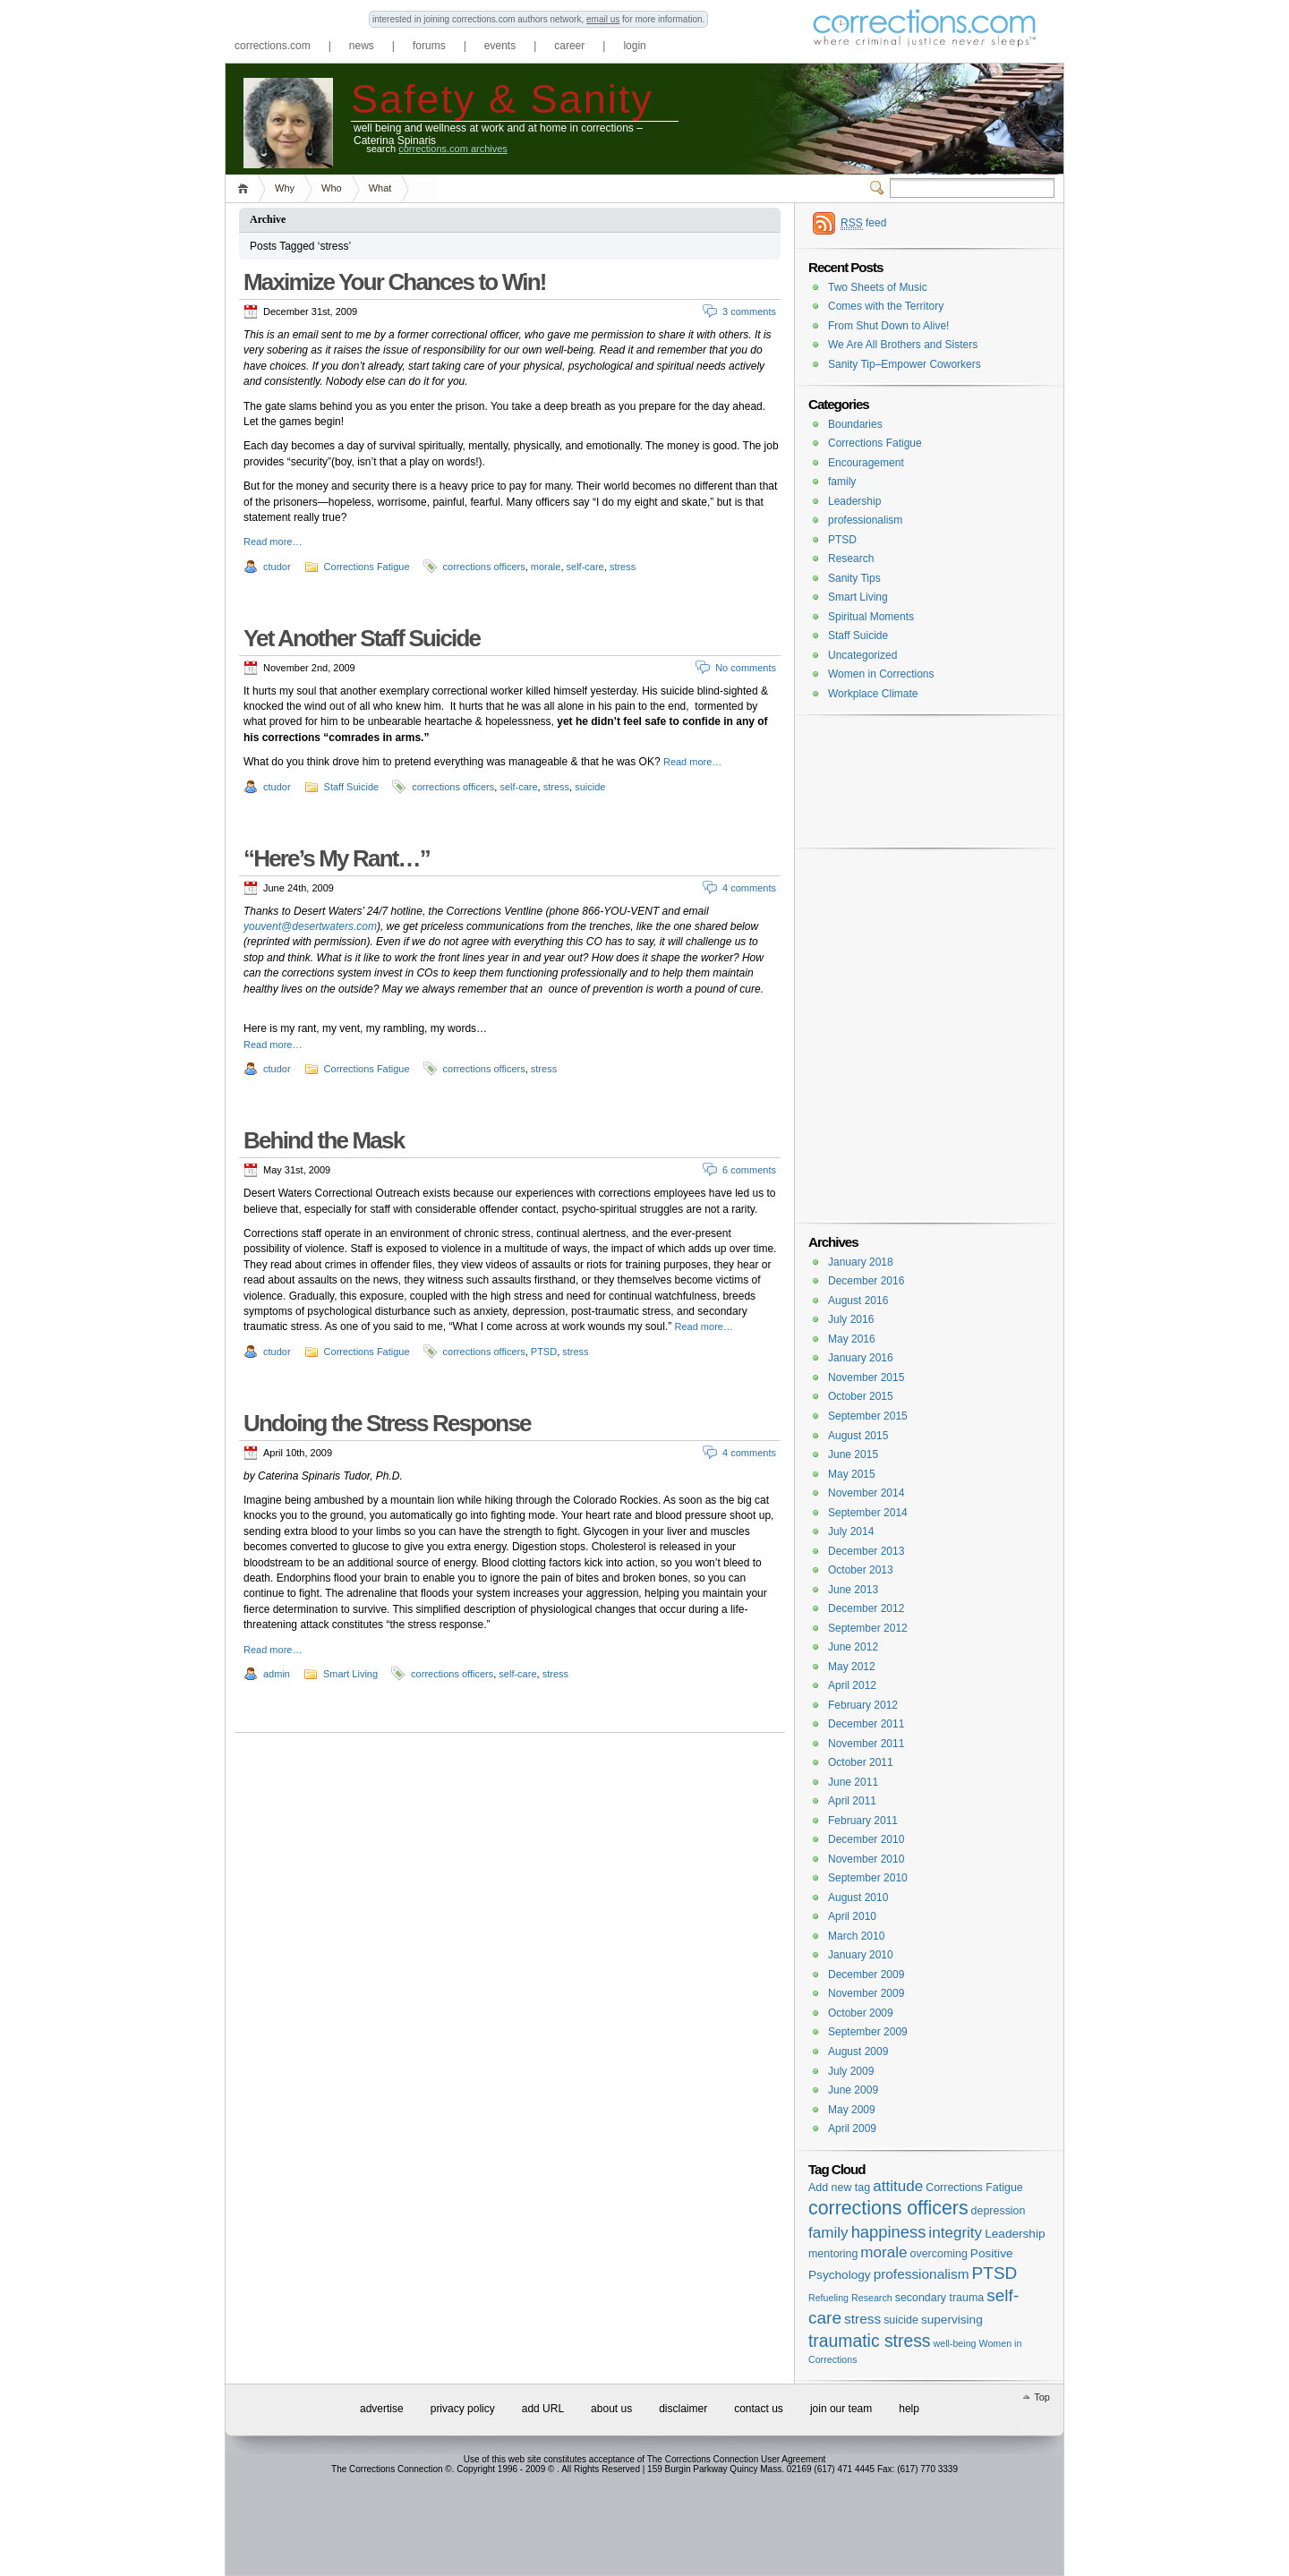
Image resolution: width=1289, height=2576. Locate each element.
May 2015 (851, 1474)
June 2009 (853, 2090)
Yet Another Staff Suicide (361, 638)
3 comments (749, 311)
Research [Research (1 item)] (871, 2297)
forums (429, 45)
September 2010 (868, 1878)
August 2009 (858, 2051)
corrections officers (484, 566)
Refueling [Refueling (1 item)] (828, 2297)
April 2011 (852, 1801)
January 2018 (860, 1262)
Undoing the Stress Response (387, 1423)
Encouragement (866, 462)
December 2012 (866, 1608)
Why (285, 188)
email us (602, 19)
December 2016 (866, 1281)
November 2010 (866, 1859)
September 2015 (868, 1416)
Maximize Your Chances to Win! (394, 282)
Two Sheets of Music (877, 287)
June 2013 (853, 1589)
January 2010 (860, 1955)
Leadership (854, 501)
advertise (382, 2408)
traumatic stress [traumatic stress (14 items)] (869, 2340)
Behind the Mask (323, 1140)
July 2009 (851, 2071)
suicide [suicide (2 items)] (901, 2320)
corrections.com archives (453, 148)
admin (276, 1673)
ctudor (277, 566)
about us (611, 2408)
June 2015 (853, 1454)
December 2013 (866, 1551)
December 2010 (866, 1839)
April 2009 (852, 2128)
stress (623, 566)
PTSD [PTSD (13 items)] (995, 2273)
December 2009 (866, 1974)
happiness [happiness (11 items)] (888, 2231)
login (634, 45)
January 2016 (860, 1358)
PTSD (544, 1351)
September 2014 (868, 1512)
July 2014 (851, 1531)
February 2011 (863, 1820)
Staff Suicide (352, 786)
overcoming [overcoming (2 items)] (939, 2254)
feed (863, 223)
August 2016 (858, 1300)
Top (1042, 2397)
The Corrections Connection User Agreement (736, 2459)
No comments (745, 667)
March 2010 (856, 1936)
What (380, 188)
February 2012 (863, 1705)
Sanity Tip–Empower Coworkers (904, 364)
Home (246, 188)
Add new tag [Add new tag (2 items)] (839, 2187)
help (909, 2408)
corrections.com (273, 45)
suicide (590, 786)
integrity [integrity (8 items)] (955, 2232)
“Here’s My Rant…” (336, 858)
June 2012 (853, 1647)
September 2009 (868, 2032)
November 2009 (866, 1993)
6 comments (749, 1169)
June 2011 (853, 1782)
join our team (841, 2408)
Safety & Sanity (502, 98)
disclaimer (683, 2408)
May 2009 (851, 2109)
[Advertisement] (924, 753)
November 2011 (866, 1743)
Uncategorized (862, 655)
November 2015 (866, 1377)
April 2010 (852, 1916)
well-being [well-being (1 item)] (955, 2343)
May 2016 (851, 1339)
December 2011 (866, 1724)
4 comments (749, 888)
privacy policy (463, 2408)
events (500, 45)
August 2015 (858, 1435)
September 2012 (868, 1628)
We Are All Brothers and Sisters (902, 344)
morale (546, 566)
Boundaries (855, 424)
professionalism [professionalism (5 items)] (921, 2274)
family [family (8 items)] (828, 2232)
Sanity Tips (854, 578)
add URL (543, 2408)
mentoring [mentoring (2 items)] (833, 2254)
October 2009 (860, 2013)
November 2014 (866, 1493)
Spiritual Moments (871, 616)
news (361, 45)
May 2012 (851, 1666)
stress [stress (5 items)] (862, 2318)
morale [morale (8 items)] (883, 2252)
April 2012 (852, 1685)
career (569, 45)
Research (851, 558)
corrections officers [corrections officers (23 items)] (888, 2208)
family (842, 481)
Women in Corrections (881, 674)
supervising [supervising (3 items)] (952, 2319)
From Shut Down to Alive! (888, 326)
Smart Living (350, 1673)
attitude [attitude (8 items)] (898, 2186)
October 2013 (860, 1570)
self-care (585, 566)
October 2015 (860, 1396)
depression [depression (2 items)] (998, 2211)
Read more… (272, 541)
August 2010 (858, 1897)
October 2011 (860, 1762)
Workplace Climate (873, 693)
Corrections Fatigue (367, 566)
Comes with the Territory (885, 306)
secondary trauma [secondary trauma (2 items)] (940, 2297)
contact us (758, 2408)
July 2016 (851, 1319)
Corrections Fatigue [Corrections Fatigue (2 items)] (974, 2187)
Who (331, 188)
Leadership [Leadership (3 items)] (1015, 2233)
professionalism (865, 520)
